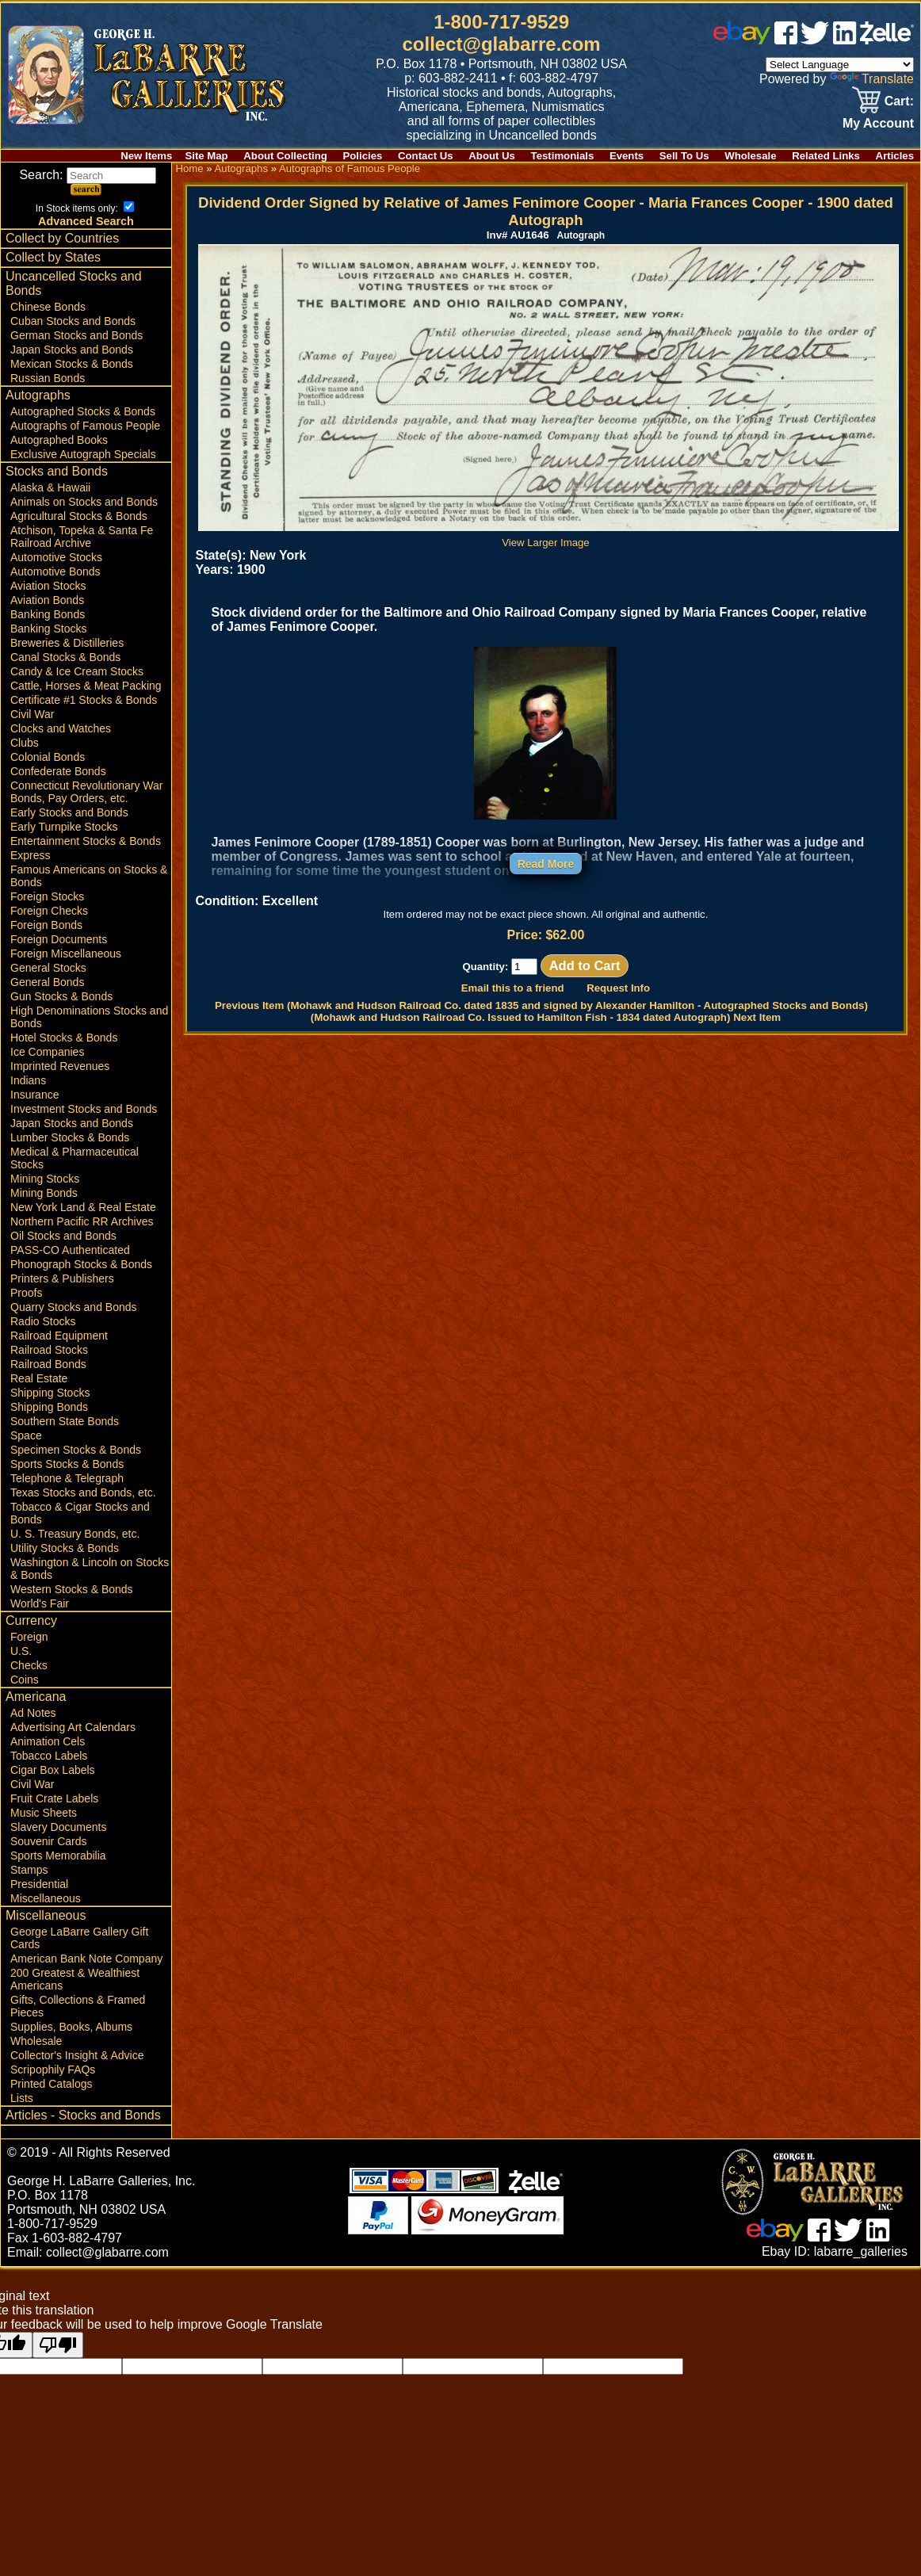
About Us (491, 156)
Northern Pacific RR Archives (82, 1221)
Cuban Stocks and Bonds (73, 321)
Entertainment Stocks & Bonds (85, 841)
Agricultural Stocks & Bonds (78, 516)
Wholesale (750, 156)
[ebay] (741, 40)
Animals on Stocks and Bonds (84, 501)
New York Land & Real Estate (83, 1207)
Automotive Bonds (55, 571)
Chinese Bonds (48, 306)
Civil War (32, 714)
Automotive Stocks (56, 557)
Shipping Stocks (50, 1392)
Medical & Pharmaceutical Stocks (74, 1158)
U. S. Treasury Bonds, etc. (74, 1533)
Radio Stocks (42, 1321)
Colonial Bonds (47, 757)
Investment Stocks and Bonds (83, 1109)
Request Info (618, 988)
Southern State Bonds (64, 1421)
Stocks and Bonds (57, 471)
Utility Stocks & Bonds (64, 1548)
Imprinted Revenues (59, 1066)
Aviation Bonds (47, 600)
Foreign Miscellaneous (65, 953)
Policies (363, 156)
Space (26, 1435)
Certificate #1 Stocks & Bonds (83, 700)
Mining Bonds (44, 1193)
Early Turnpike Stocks (63, 826)
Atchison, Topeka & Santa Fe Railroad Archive (81, 536)
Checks (29, 1665)
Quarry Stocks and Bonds (73, 1307)
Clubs (24, 742)
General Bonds (47, 982)
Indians (28, 1080)
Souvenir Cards (48, 1841)
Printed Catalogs (51, 2083)
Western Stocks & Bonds (71, 1589)
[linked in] (845, 40)
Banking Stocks (48, 628)
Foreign (29, 1636)
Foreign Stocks (47, 896)
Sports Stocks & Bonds (67, 1464)
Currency (31, 1620)
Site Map (206, 156)
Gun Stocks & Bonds (61, 996)
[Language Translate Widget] (840, 64)
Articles (895, 156)
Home (189, 168)
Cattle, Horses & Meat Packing (86, 685)
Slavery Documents (58, 1827)
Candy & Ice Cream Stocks (76, 671)
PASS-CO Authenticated (70, 1250)
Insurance (34, 1094)
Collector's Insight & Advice (76, 2055)
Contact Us (425, 156)
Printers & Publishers (62, 1278)
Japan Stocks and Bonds (71, 349)
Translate (872, 79)
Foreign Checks (49, 910)
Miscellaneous (45, 1898)
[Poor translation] (57, 2345)
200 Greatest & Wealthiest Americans (74, 1979)
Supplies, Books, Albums (71, 2026)
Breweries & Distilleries (67, 642)
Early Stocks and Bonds (69, 812)
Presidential (39, 1884)
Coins (24, 1679)
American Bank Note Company (86, 1958)
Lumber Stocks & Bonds (69, 1137)
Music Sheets (43, 1812)
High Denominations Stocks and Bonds (89, 1017)
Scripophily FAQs (52, 2069)
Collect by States (53, 257)
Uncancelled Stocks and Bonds (74, 283)
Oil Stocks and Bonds (63, 1235)
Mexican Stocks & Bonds (71, 363)
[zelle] (887, 40)
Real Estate (38, 1378)
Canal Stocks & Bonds (65, 657)
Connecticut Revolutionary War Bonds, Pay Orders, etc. (86, 792)
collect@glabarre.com (502, 44)
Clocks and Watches (60, 728)
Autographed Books (59, 440)
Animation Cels (47, 1741)
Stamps (29, 1869)
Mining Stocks (44, 1178)
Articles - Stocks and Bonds (83, 2115)
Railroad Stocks (49, 1349)
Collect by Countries (62, 238)
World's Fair (39, 1603)
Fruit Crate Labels (54, 1798)
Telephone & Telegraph (67, 1478)
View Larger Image (548, 536)
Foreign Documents (58, 939)
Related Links (826, 156)
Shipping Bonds (49, 1407)
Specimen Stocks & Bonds (75, 1449)
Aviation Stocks (48, 585)
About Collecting (285, 156)
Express (30, 855)
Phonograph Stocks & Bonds (81, 1264)
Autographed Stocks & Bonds (82, 411)
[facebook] (785, 40)
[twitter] (815, 40)
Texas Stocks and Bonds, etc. (83, 1492)
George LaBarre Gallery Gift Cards (79, 1938)
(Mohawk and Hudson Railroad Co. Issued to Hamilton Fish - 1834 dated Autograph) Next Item (546, 1017)
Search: (87, 175)
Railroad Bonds (48, 1364)
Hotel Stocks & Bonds (63, 1037)
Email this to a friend (512, 988)
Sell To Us (684, 156)
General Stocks (48, 967)
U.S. (21, 1651)
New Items (146, 156)
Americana (36, 1696)
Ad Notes (33, 1713)
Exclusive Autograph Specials (83, 454)
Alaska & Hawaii (50, 487)
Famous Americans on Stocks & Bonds (88, 876)
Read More (546, 864)
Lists (21, 2098)
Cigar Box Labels (52, 1770)
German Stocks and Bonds (76, 335)
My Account (878, 123)
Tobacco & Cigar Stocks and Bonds (80, 1513)
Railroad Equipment (59, 1335)
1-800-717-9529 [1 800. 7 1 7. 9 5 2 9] (501, 21)
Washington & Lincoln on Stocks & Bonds (89, 1568)
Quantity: (499, 967)
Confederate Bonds (58, 771)
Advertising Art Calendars (73, 1727)
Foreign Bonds (46, 925)
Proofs (26, 1292)
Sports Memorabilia (58, 1855)
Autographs (38, 395)
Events (627, 156)
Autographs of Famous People (85, 425)
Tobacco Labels (48, 1755)
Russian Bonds (47, 378)
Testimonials (562, 156)
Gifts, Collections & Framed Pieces (77, 2006)
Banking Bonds (47, 614)
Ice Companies (47, 1051)
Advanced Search (86, 221)
